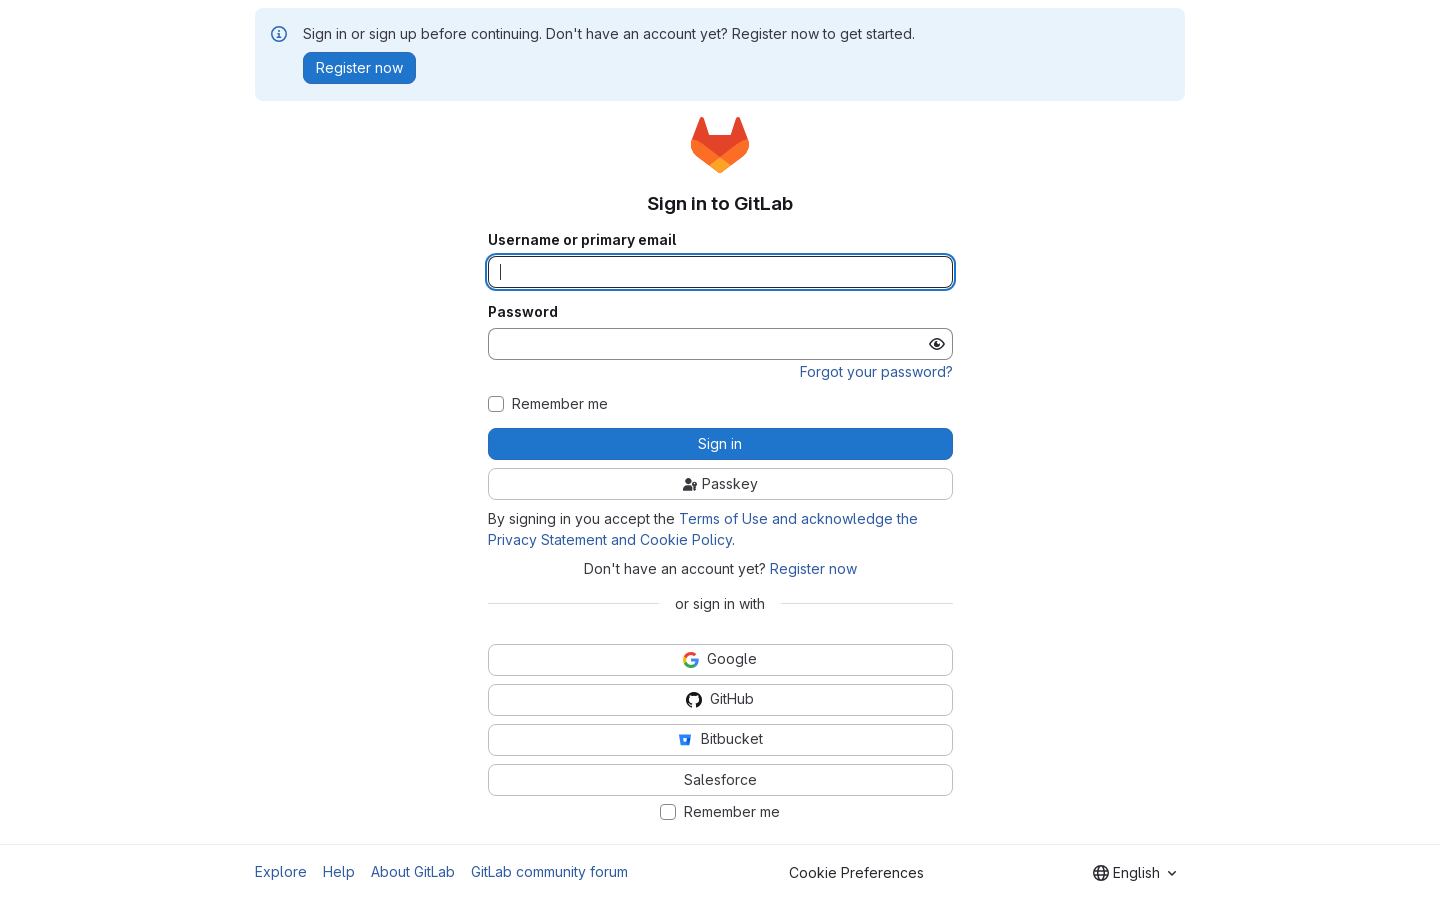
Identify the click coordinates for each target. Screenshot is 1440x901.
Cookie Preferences (856, 872)
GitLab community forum (549, 871)
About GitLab (413, 871)
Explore (281, 871)
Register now (813, 568)
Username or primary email (582, 240)
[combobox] (1134, 873)
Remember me (560, 404)
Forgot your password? (876, 371)
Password (523, 312)
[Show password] (937, 344)
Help (339, 871)
